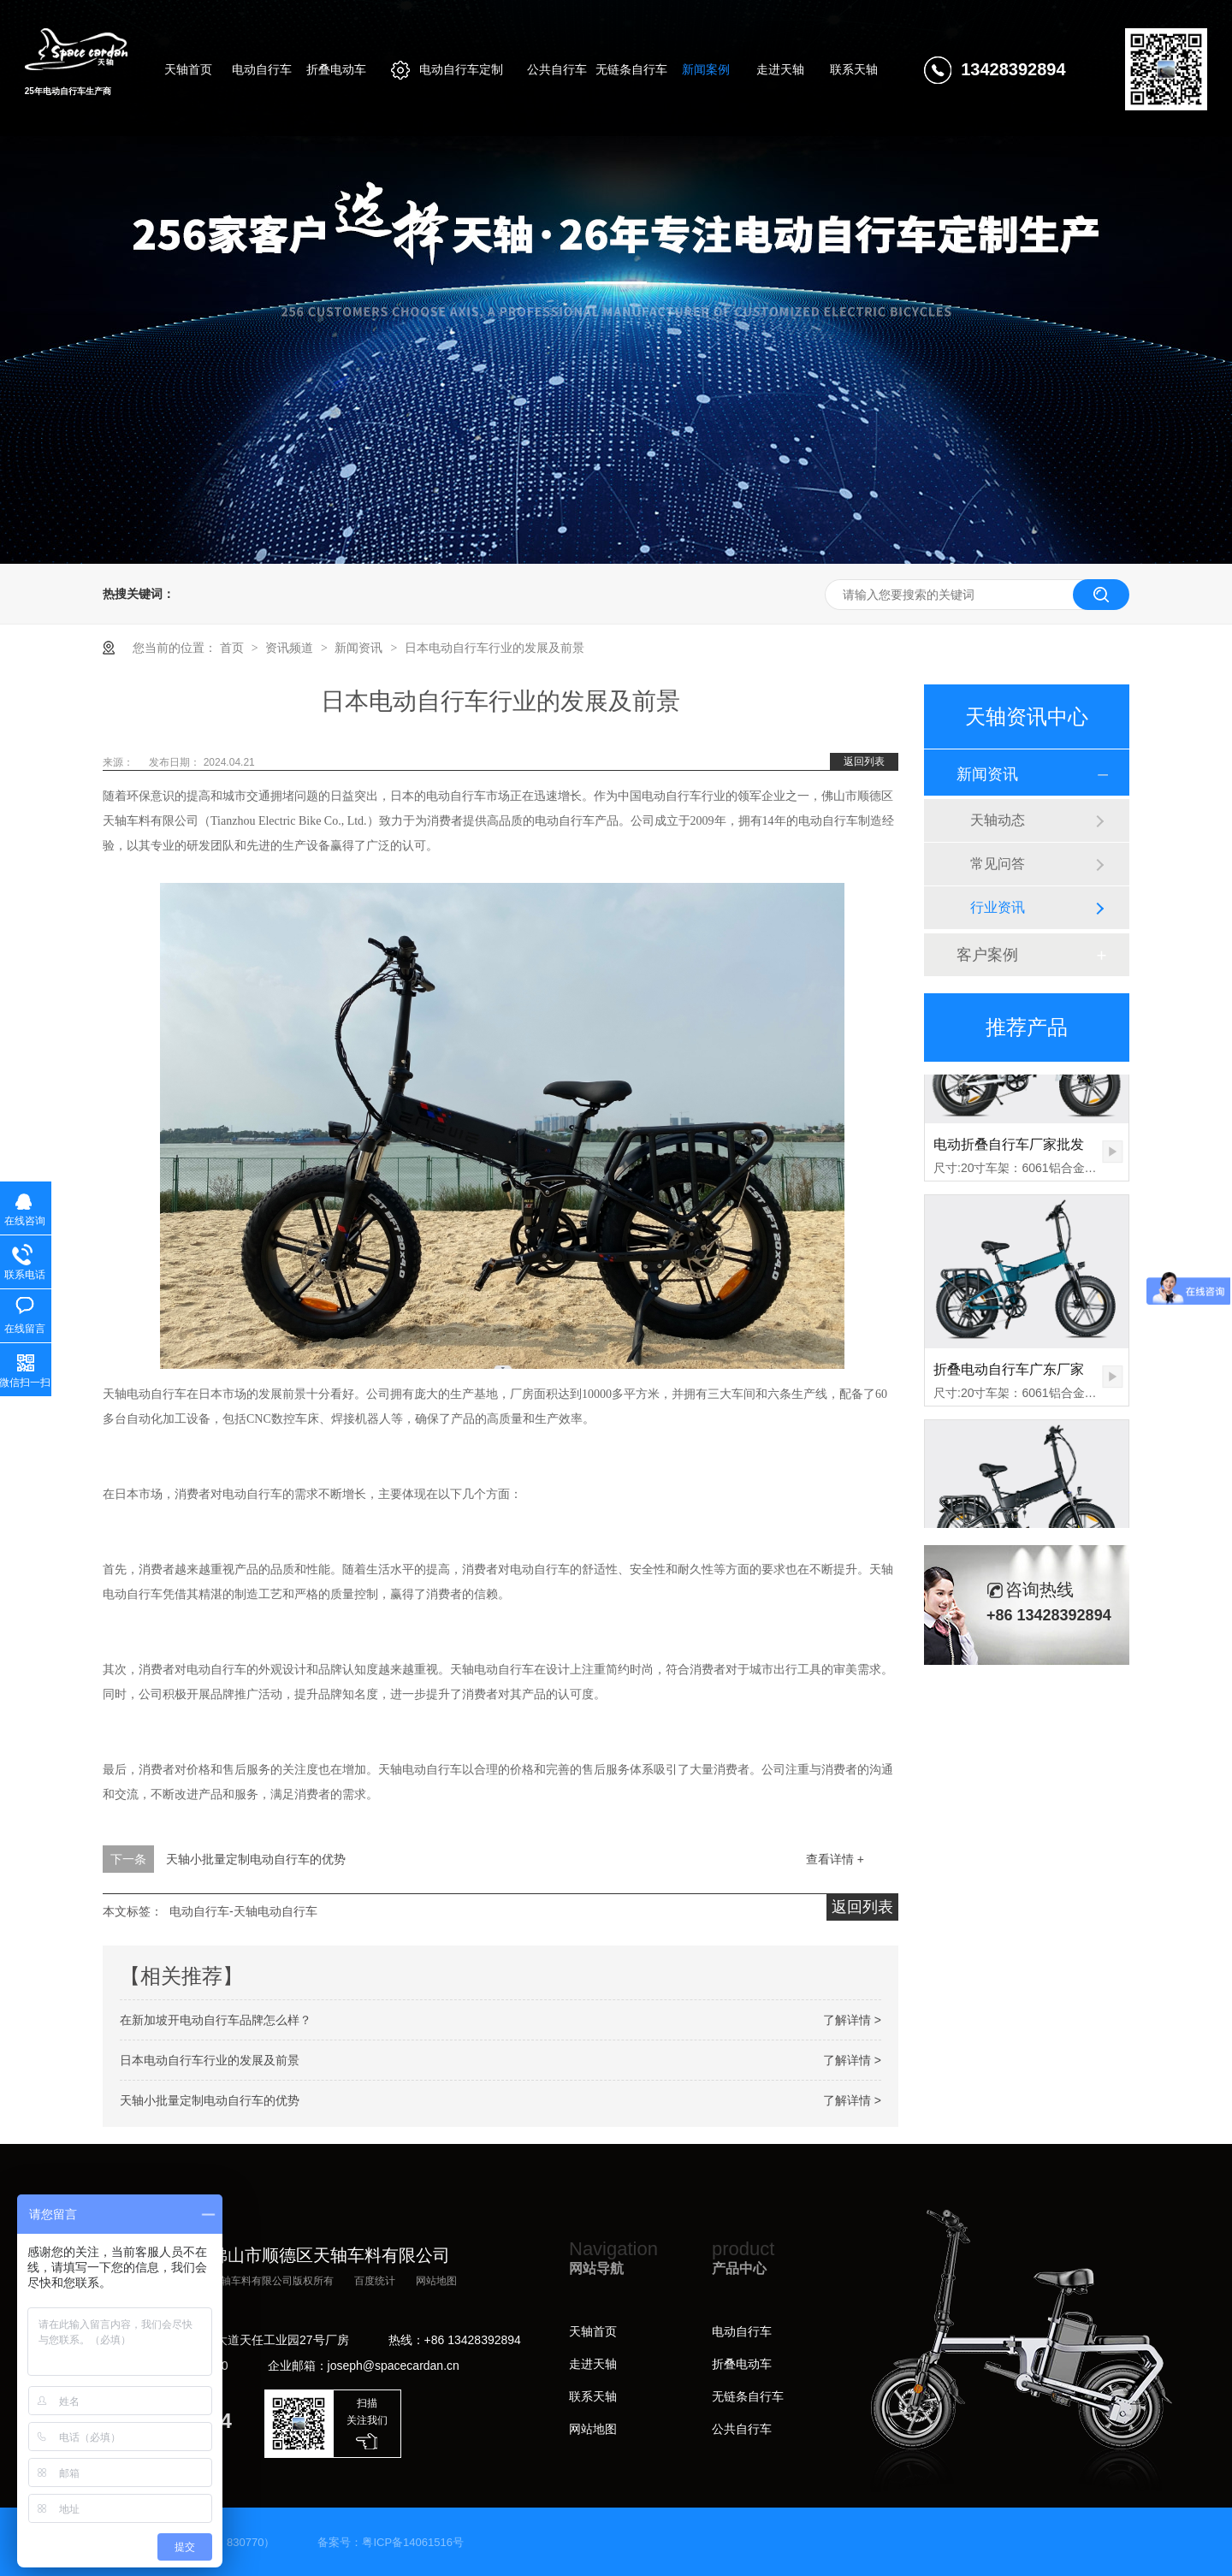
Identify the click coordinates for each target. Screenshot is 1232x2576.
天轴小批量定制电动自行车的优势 (256, 1859)
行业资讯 (997, 907)
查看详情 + (835, 1859)
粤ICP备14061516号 (413, 2542)
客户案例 (987, 954)
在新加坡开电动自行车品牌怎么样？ (215, 2020)
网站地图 (436, 2281)
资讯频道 (291, 647)
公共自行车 (742, 2429)
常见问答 (997, 863)
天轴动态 (997, 820)
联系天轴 (593, 2396)
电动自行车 (742, 2331)
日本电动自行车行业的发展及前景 (494, 647)
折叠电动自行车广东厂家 (1008, 1375)
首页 (233, 647)
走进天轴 (593, 2364)
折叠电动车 (742, 2364)
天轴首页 (593, 2331)
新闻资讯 (360, 647)
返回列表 (864, 761)
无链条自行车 (748, 2396)
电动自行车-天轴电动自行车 (243, 1911)
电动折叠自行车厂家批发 (1008, 1150)
